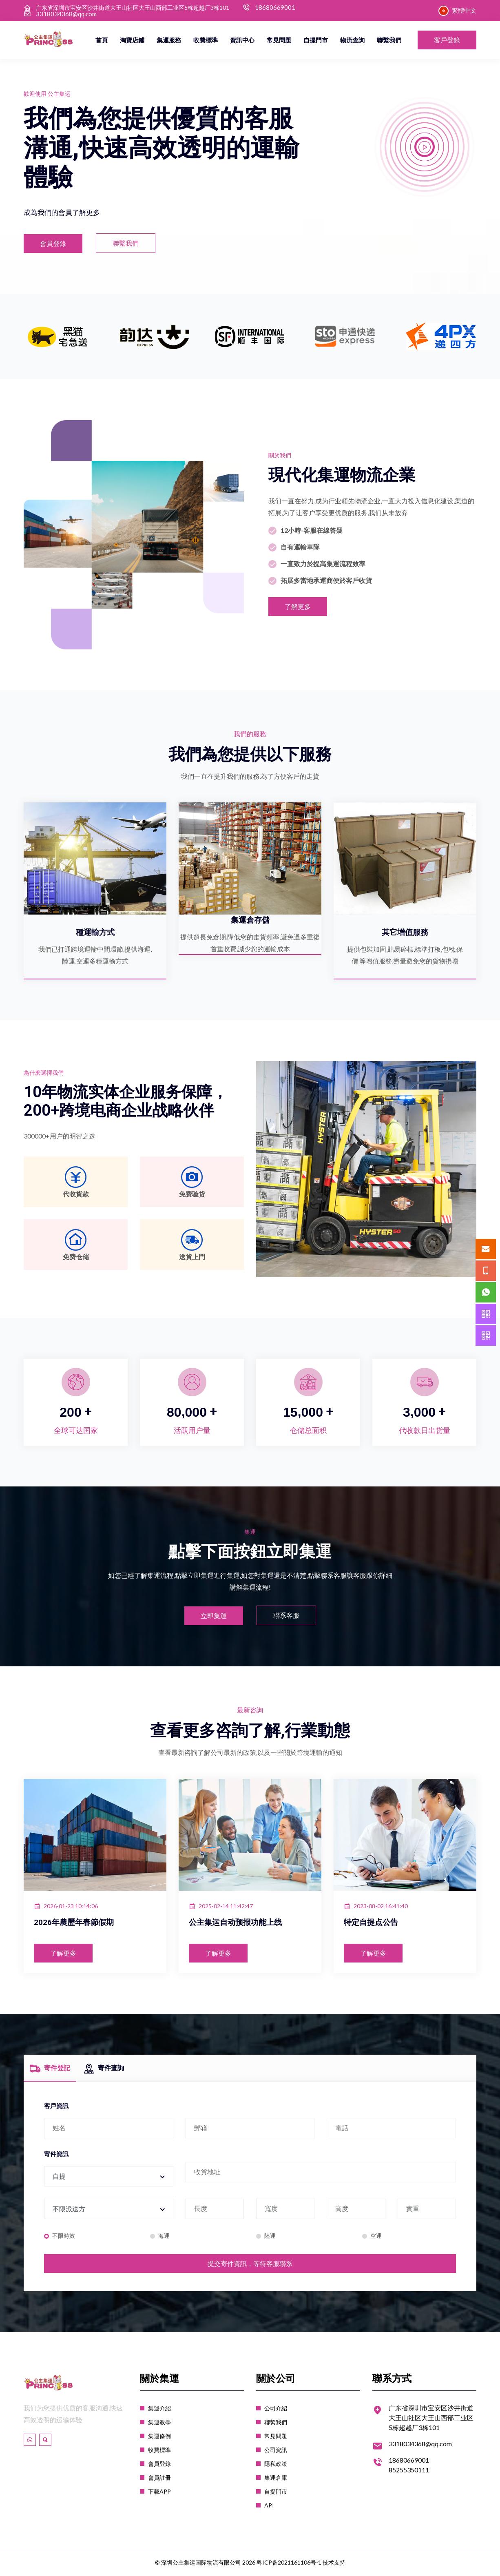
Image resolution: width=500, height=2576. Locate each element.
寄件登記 (50, 2074)
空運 (374, 2238)
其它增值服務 (405, 932)
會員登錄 (159, 2466)
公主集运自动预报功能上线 (242, 1928)
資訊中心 (242, 40)
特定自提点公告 (375, 1928)
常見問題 (279, 40)
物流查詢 (352, 40)
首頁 (101, 40)
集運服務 (169, 40)
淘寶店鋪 (132, 40)
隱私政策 (275, 2466)
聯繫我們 (389, 40)
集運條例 (159, 2438)
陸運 (268, 2238)
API (269, 2507)
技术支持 (334, 2564)
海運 (162, 2238)
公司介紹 (275, 2410)
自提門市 (315, 40)
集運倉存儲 (250, 920)
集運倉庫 (275, 2479)
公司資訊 (275, 2452)
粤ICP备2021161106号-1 (289, 2564)
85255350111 (409, 2472)
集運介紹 (159, 2410)
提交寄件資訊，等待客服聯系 (250, 2266)
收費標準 (205, 40)
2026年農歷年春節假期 (80, 1928)
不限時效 (62, 2238)
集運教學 (159, 2424)
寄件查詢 (104, 2074)
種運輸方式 (95, 932)
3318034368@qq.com (66, 14)
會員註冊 (159, 2479)
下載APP (159, 2493)
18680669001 (275, 7)
